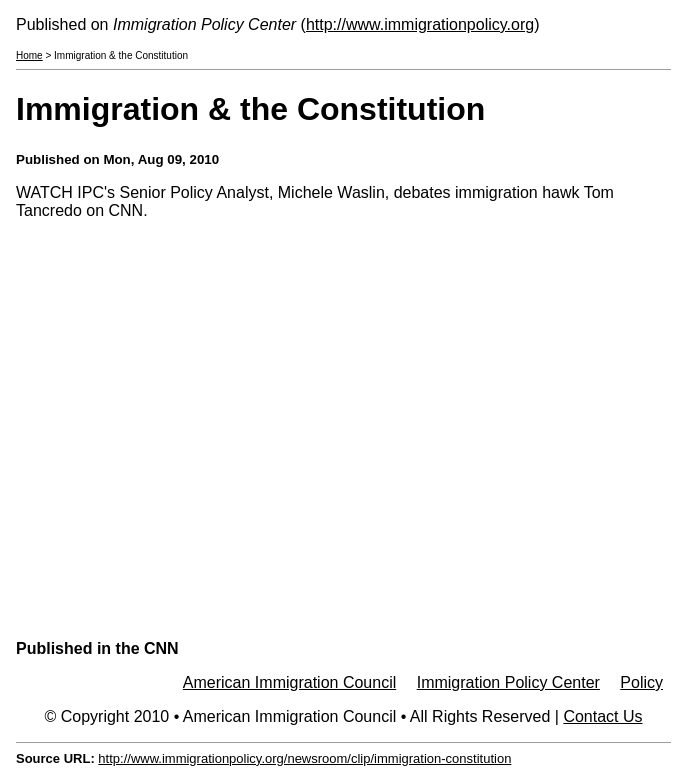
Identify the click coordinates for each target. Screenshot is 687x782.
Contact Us (602, 716)
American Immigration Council (289, 682)
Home (29, 55)
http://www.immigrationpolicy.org (420, 24)
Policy (641, 682)
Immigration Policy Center (508, 682)
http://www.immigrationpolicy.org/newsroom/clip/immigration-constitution (304, 758)
